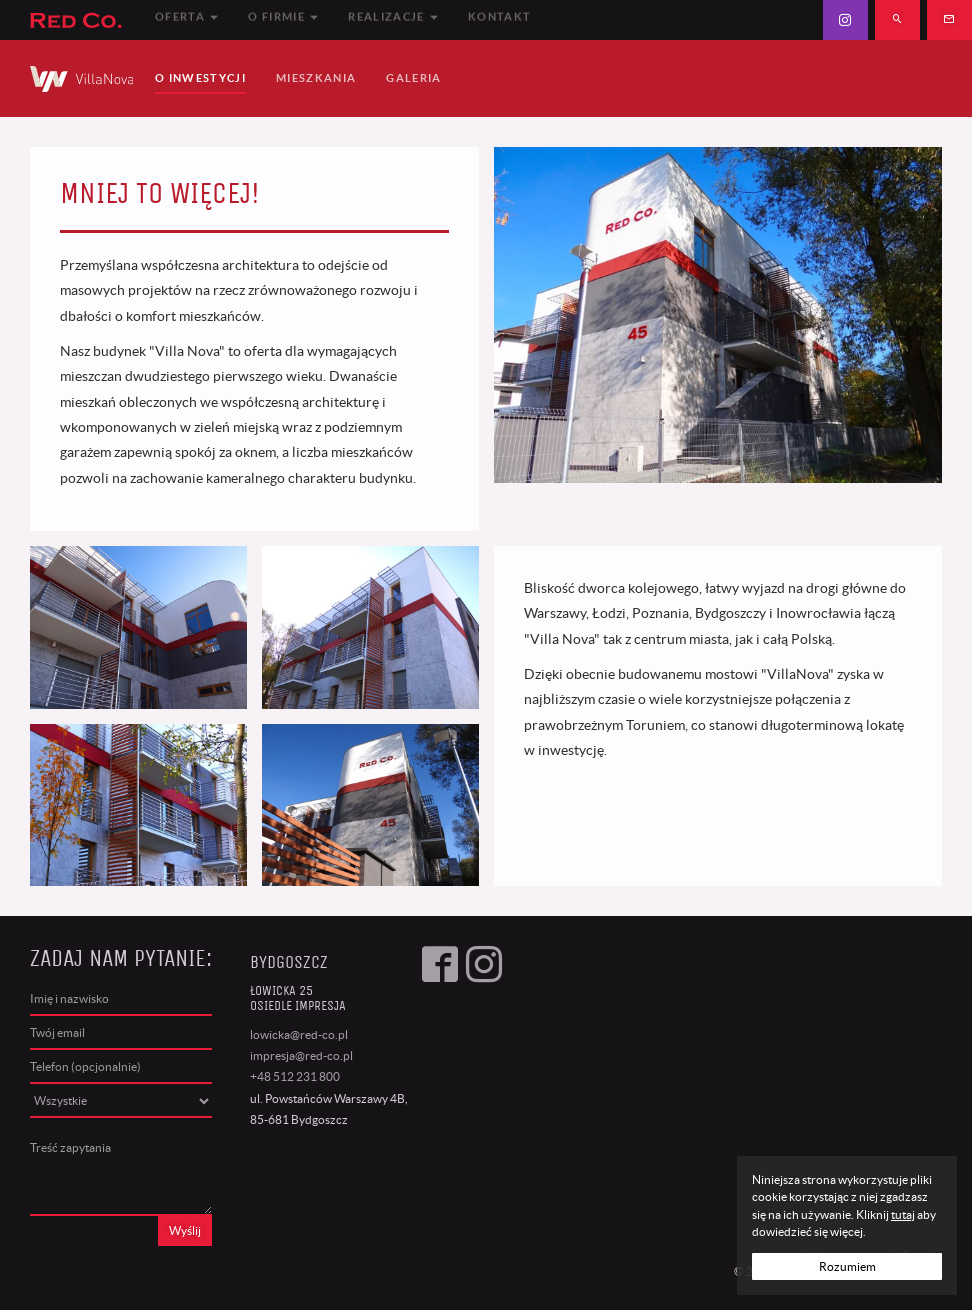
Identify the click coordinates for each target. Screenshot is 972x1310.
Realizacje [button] (393, 19)
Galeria (413, 78)
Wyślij (185, 1230)
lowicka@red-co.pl (299, 1034)
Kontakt (499, 19)
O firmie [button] (283, 19)
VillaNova (81, 78)
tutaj (903, 1214)
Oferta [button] (186, 19)
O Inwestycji (200, 78)
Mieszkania (316, 78)
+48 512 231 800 (295, 1076)
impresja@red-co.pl (301, 1055)
